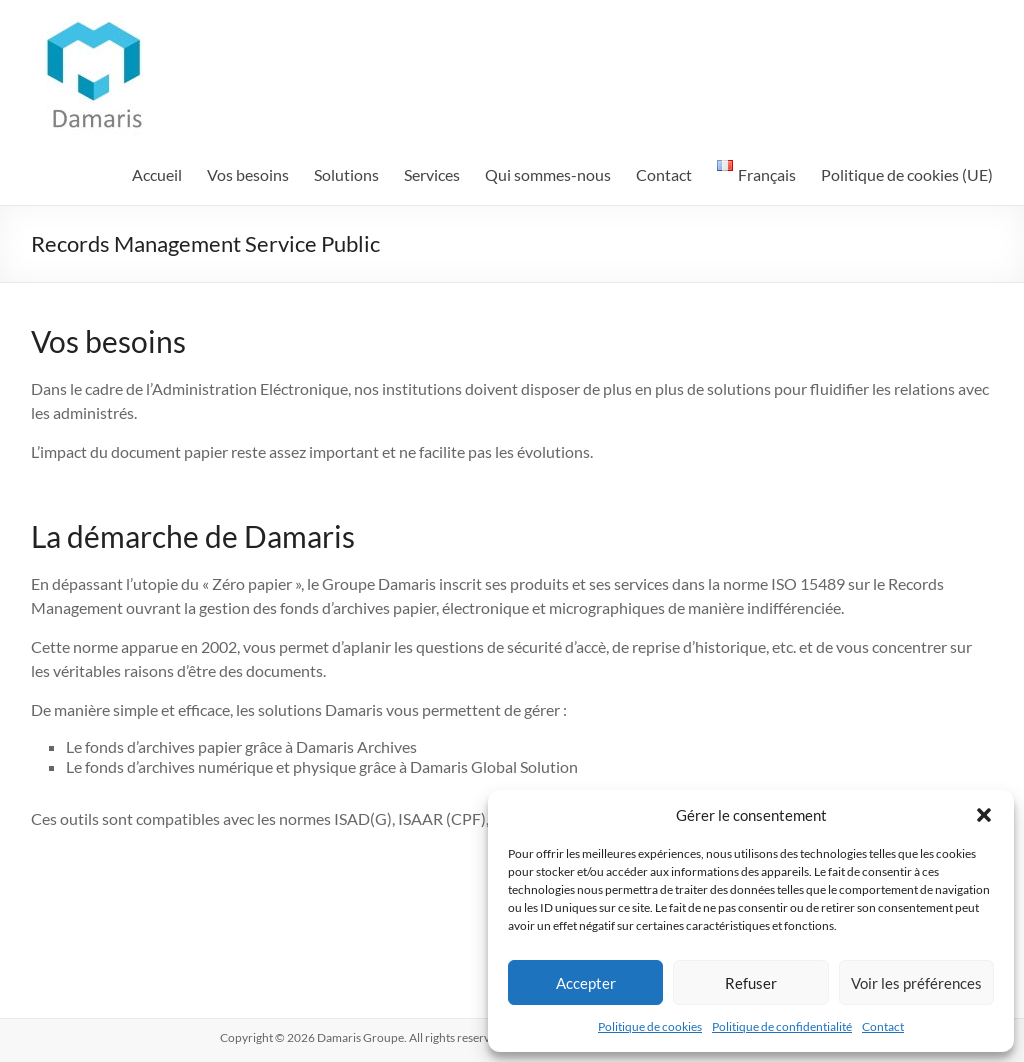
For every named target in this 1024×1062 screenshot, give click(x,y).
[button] (984, 815)
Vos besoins (248, 174)
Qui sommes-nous (548, 174)
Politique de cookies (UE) (907, 174)
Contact (883, 1026)
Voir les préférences (916, 983)
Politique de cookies (650, 1026)
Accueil (157, 174)
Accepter (586, 983)
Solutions (346, 174)
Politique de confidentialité (782, 1026)
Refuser (751, 983)
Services (432, 174)
